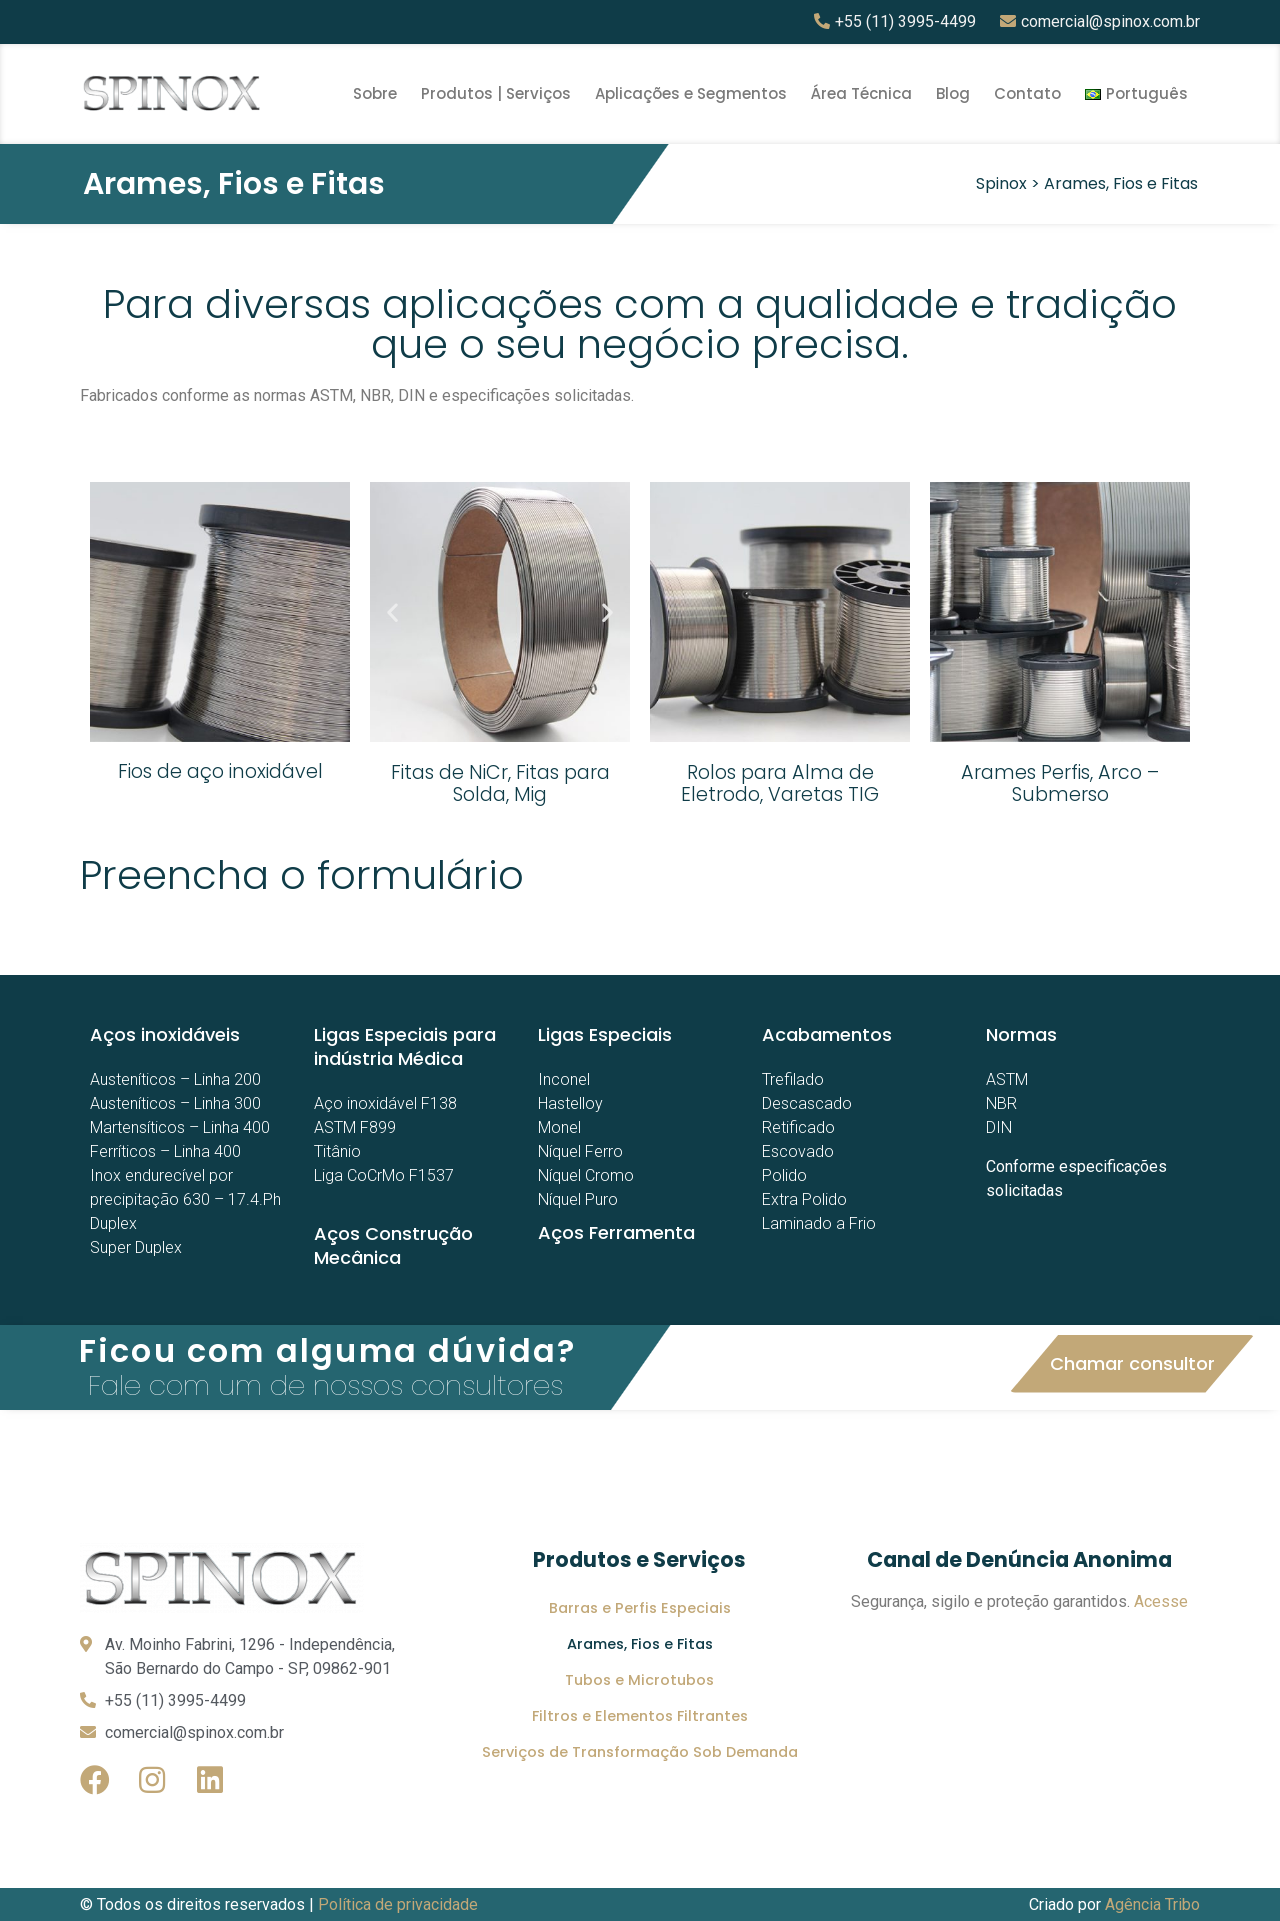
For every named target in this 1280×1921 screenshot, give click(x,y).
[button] (1132, 1364)
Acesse (1161, 1601)
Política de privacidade (398, 1904)
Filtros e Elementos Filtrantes (640, 1716)
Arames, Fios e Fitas (640, 1644)
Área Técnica (861, 93)
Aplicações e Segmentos (691, 93)
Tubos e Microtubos (639, 1680)
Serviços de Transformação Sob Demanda (640, 1752)
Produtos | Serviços (496, 93)
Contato (1027, 93)
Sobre (375, 93)
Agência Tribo (1152, 1904)
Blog (953, 93)
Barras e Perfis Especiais (640, 1608)
